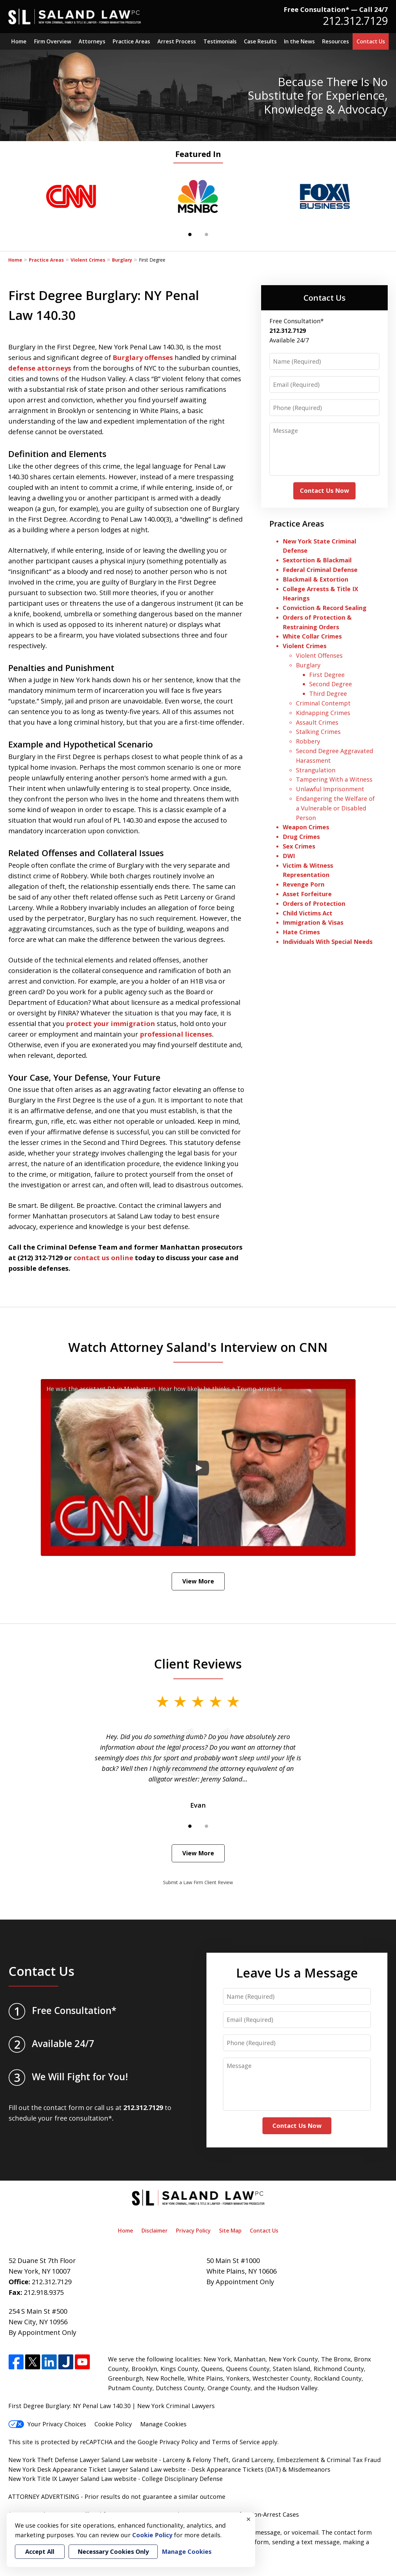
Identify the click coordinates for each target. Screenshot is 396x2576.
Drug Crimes (301, 837)
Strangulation (315, 770)
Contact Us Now (324, 490)
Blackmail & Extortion (315, 579)
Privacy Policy (193, 2230)
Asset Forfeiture (307, 894)
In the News (299, 41)
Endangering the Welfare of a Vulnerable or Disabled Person (335, 808)
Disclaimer (154, 2230)
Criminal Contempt (323, 703)
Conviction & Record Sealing (325, 608)
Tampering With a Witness (334, 779)
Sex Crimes (299, 846)
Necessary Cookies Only (113, 2551)
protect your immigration (110, 1023)
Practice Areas (131, 41)
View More (198, 1581)
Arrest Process (176, 41)
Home (19, 41)
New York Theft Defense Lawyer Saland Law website (82, 2460)
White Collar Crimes (312, 636)
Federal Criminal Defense (320, 570)
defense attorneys (39, 368)
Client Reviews (198, 1663)
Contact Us (371, 41)
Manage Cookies (163, 2424)
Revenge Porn (303, 884)
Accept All (39, 2551)
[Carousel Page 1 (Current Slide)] (190, 234)
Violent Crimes (88, 260)
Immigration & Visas (313, 922)
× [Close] (248, 2519)
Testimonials (220, 41)
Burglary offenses (143, 357)
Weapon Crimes (306, 827)
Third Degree (328, 693)
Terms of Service (236, 2442)
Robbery (308, 741)
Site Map (230, 2230)
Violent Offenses (319, 655)
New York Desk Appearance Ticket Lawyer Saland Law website (97, 2469)
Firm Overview (52, 41)
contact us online (103, 1257)
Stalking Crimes (318, 732)
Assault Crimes (317, 722)
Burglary (122, 260)
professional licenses (176, 1034)
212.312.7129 (355, 21)
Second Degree (330, 684)
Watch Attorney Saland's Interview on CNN (198, 1347)
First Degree (327, 675)
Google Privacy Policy (168, 2442)
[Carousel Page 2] (206, 234)
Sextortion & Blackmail (318, 560)
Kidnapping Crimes (323, 713)
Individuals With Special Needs (327, 942)
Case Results (260, 41)
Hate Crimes (301, 932)
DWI (289, 856)
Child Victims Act (307, 913)
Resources (335, 41)
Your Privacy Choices (47, 2424)
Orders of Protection (314, 903)
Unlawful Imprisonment (330, 789)
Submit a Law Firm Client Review (198, 1882)
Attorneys (92, 41)
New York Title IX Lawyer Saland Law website (72, 2479)
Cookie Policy (113, 2424)
